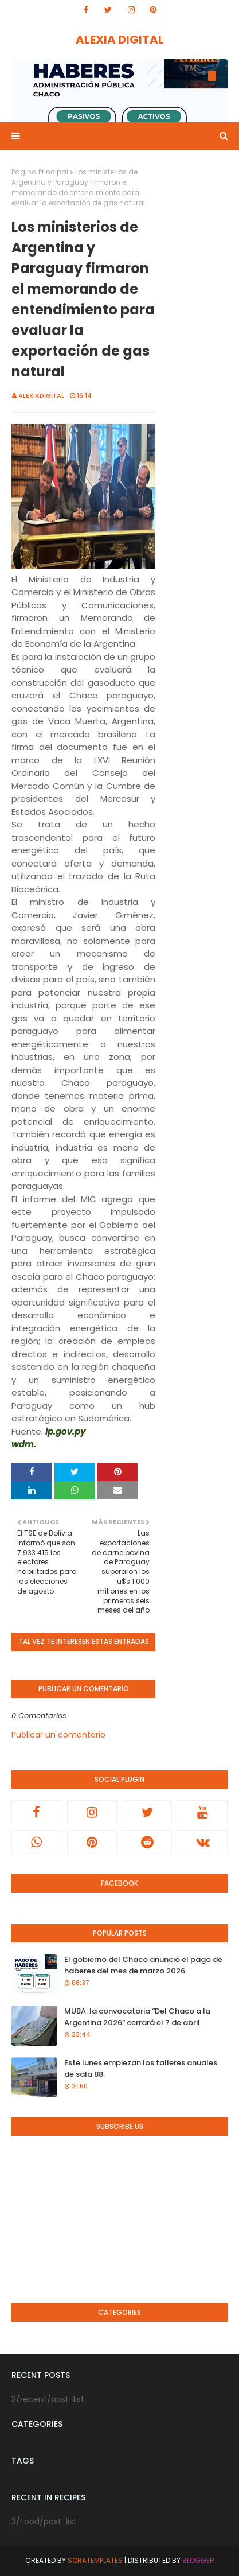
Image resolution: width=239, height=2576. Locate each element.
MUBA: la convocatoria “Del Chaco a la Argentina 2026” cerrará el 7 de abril (137, 2017)
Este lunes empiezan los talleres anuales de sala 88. (140, 2068)
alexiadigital (41, 395)
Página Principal (39, 172)
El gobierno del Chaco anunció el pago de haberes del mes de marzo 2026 (143, 1965)
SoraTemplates (95, 2560)
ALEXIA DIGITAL (120, 40)
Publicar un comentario (58, 1734)
